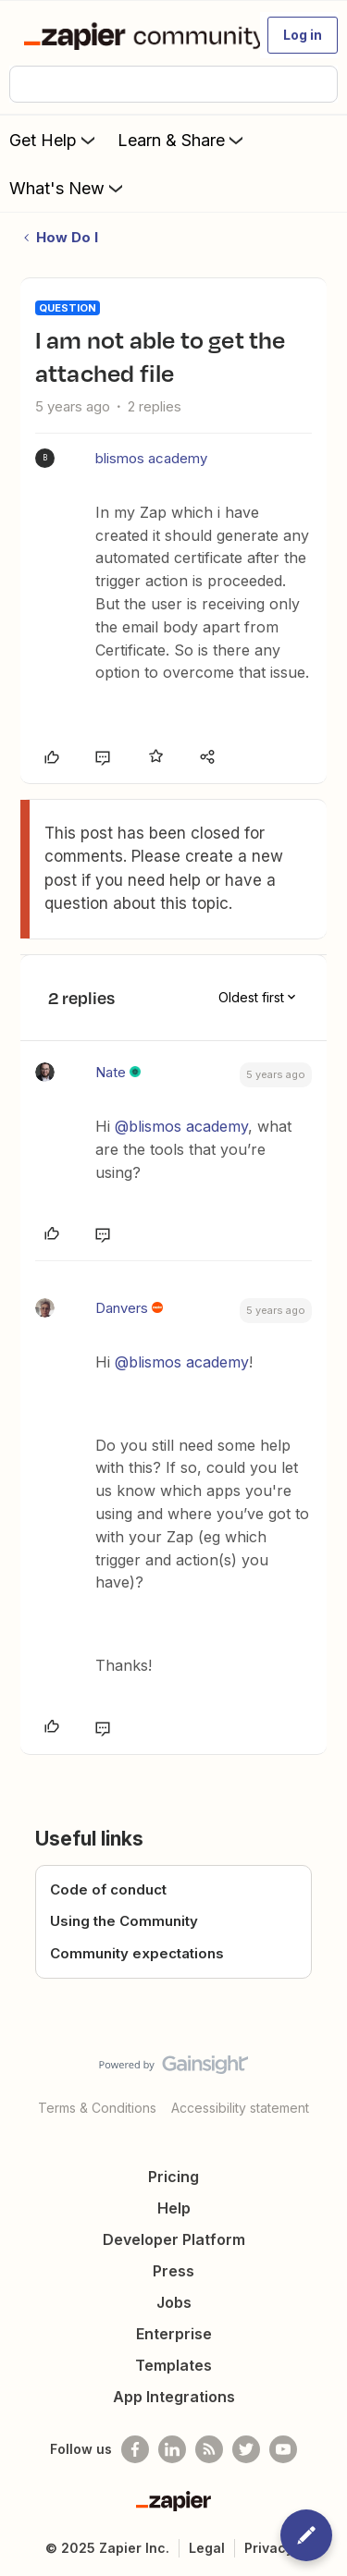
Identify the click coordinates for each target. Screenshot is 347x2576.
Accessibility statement (240, 2108)
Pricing (173, 2176)
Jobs (174, 2302)
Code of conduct (108, 1889)
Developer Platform (174, 2239)
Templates (173, 2365)
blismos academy (151, 458)
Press (173, 2271)
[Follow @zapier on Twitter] (246, 2449)
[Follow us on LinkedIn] (172, 2449)
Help (174, 2208)
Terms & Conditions (97, 2108)
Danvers (121, 1308)
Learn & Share (182, 140)
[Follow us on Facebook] (135, 2449)
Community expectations (137, 1953)
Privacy (268, 2548)
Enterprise (174, 2334)
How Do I (67, 237)
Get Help (54, 140)
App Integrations (174, 2396)
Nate (110, 1072)
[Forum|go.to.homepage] (133, 35)
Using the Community (124, 1921)
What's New (68, 188)
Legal (207, 2548)
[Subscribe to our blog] (209, 2449)
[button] (302, 35)
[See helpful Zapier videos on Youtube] (283, 2449)
